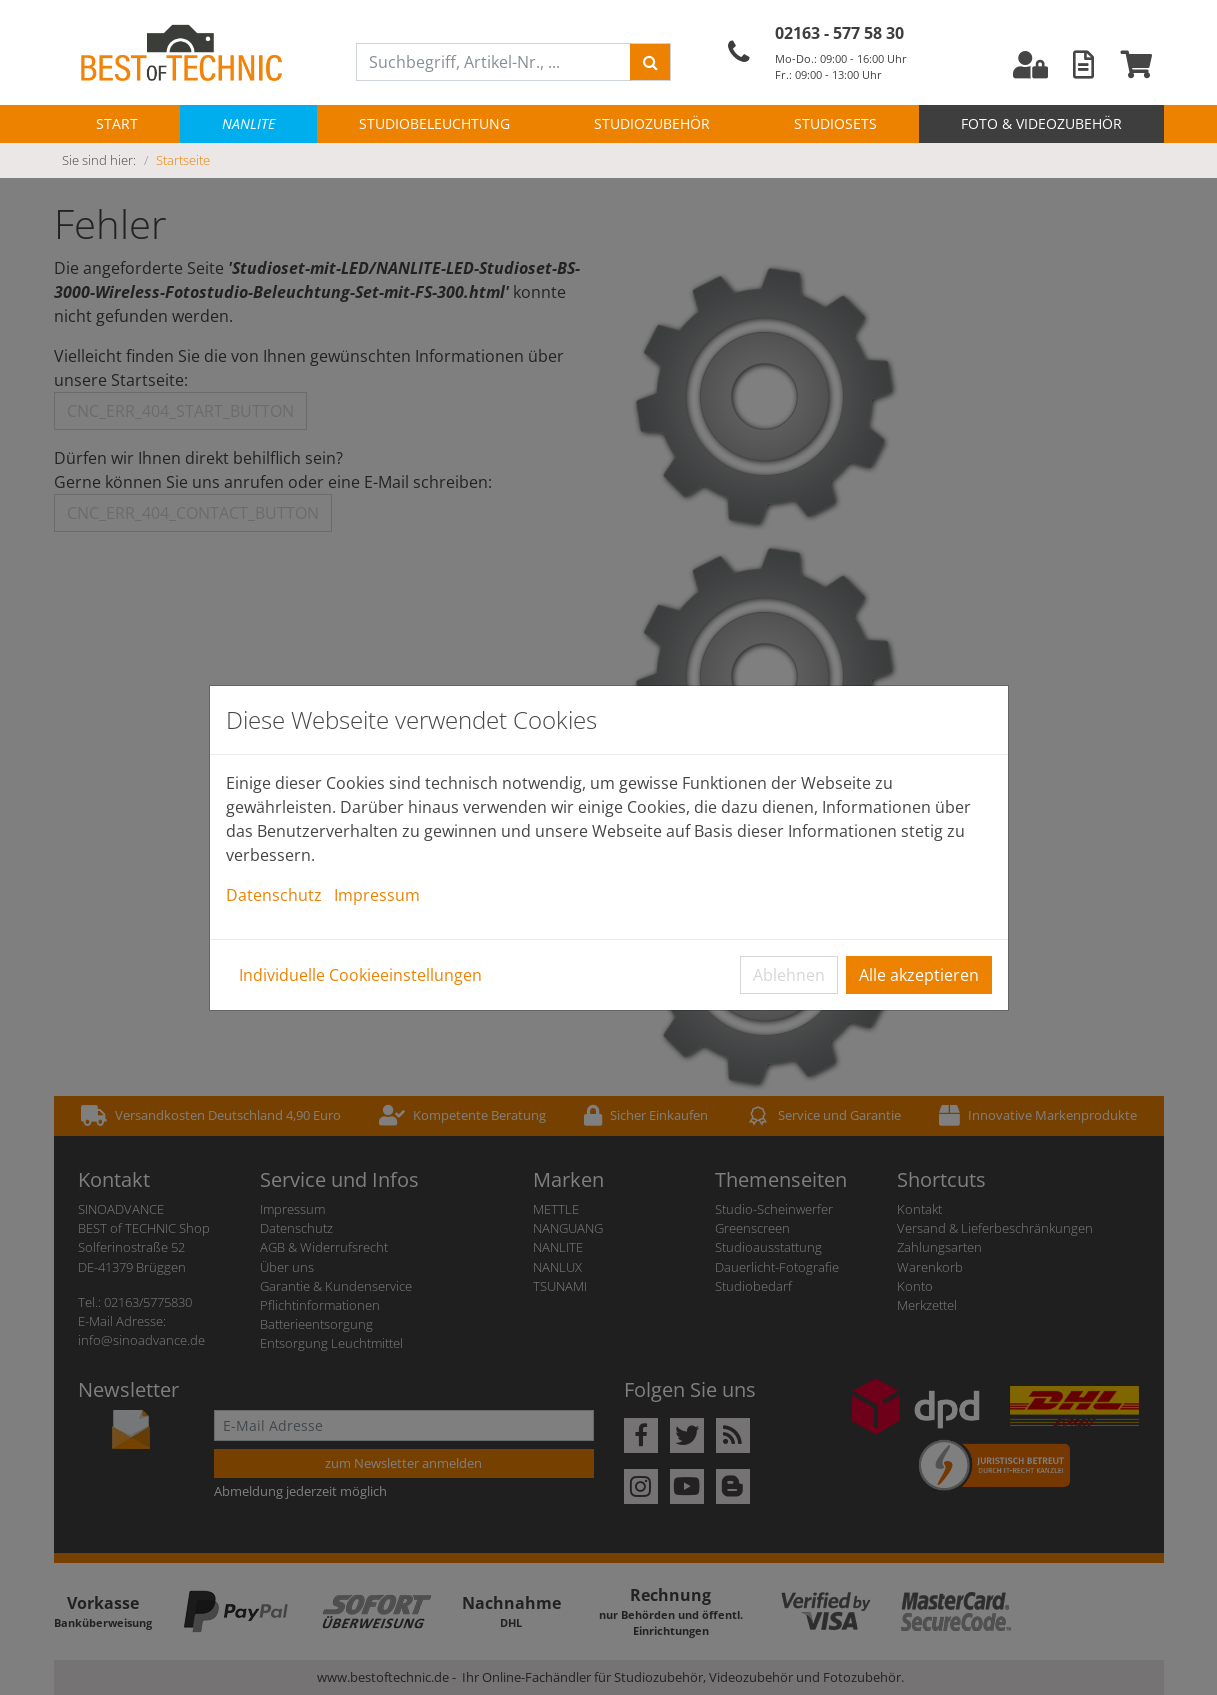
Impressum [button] (377, 895)
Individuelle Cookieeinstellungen (360, 975)
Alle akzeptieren (919, 975)
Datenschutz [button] (274, 895)
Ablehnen (789, 975)
